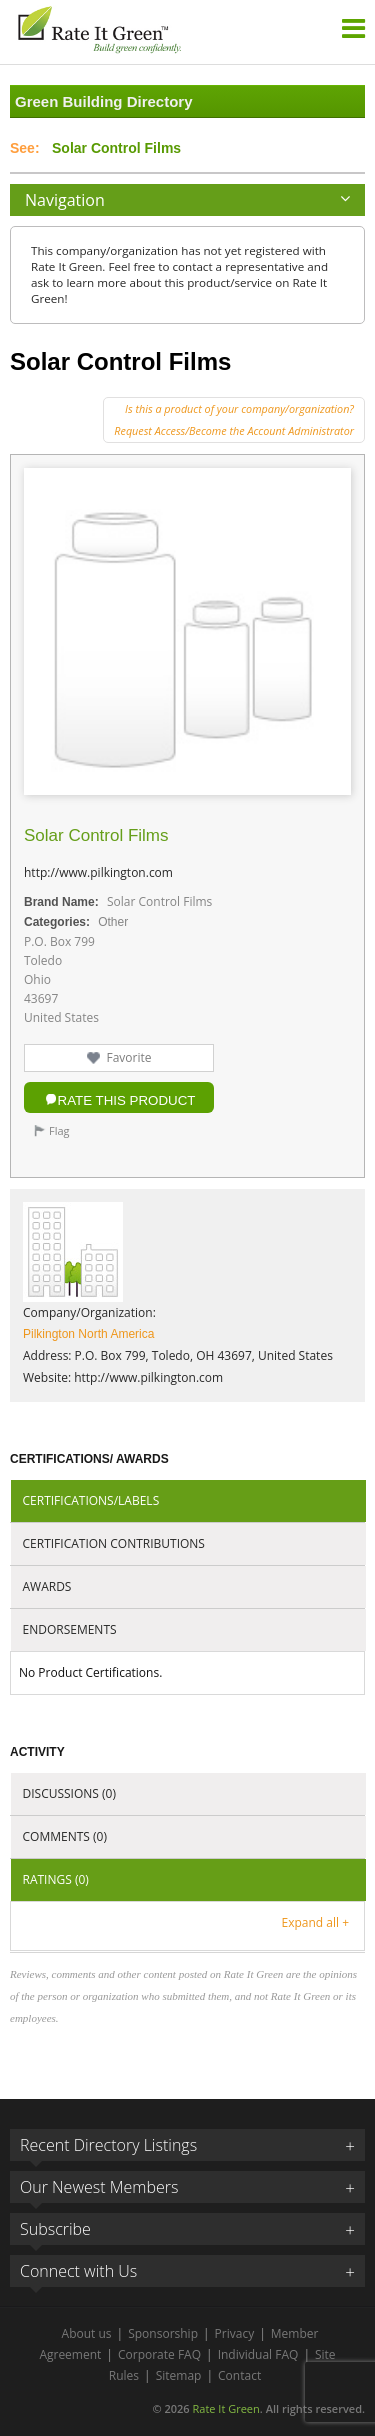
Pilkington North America (88, 1334)
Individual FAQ (258, 2354)
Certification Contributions (114, 1543)
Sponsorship (163, 2333)
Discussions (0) (69, 1793)
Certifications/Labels (91, 1500)
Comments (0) (65, 1836)
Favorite (128, 1057)
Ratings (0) (56, 1879)
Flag (59, 1130)
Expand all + (315, 1922)
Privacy (235, 2333)
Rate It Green (225, 2408)
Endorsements (70, 1629)
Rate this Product (127, 1100)
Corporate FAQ (159, 2354)
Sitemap (179, 2375)
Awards (47, 1586)
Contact (239, 2375)
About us (87, 2333)
